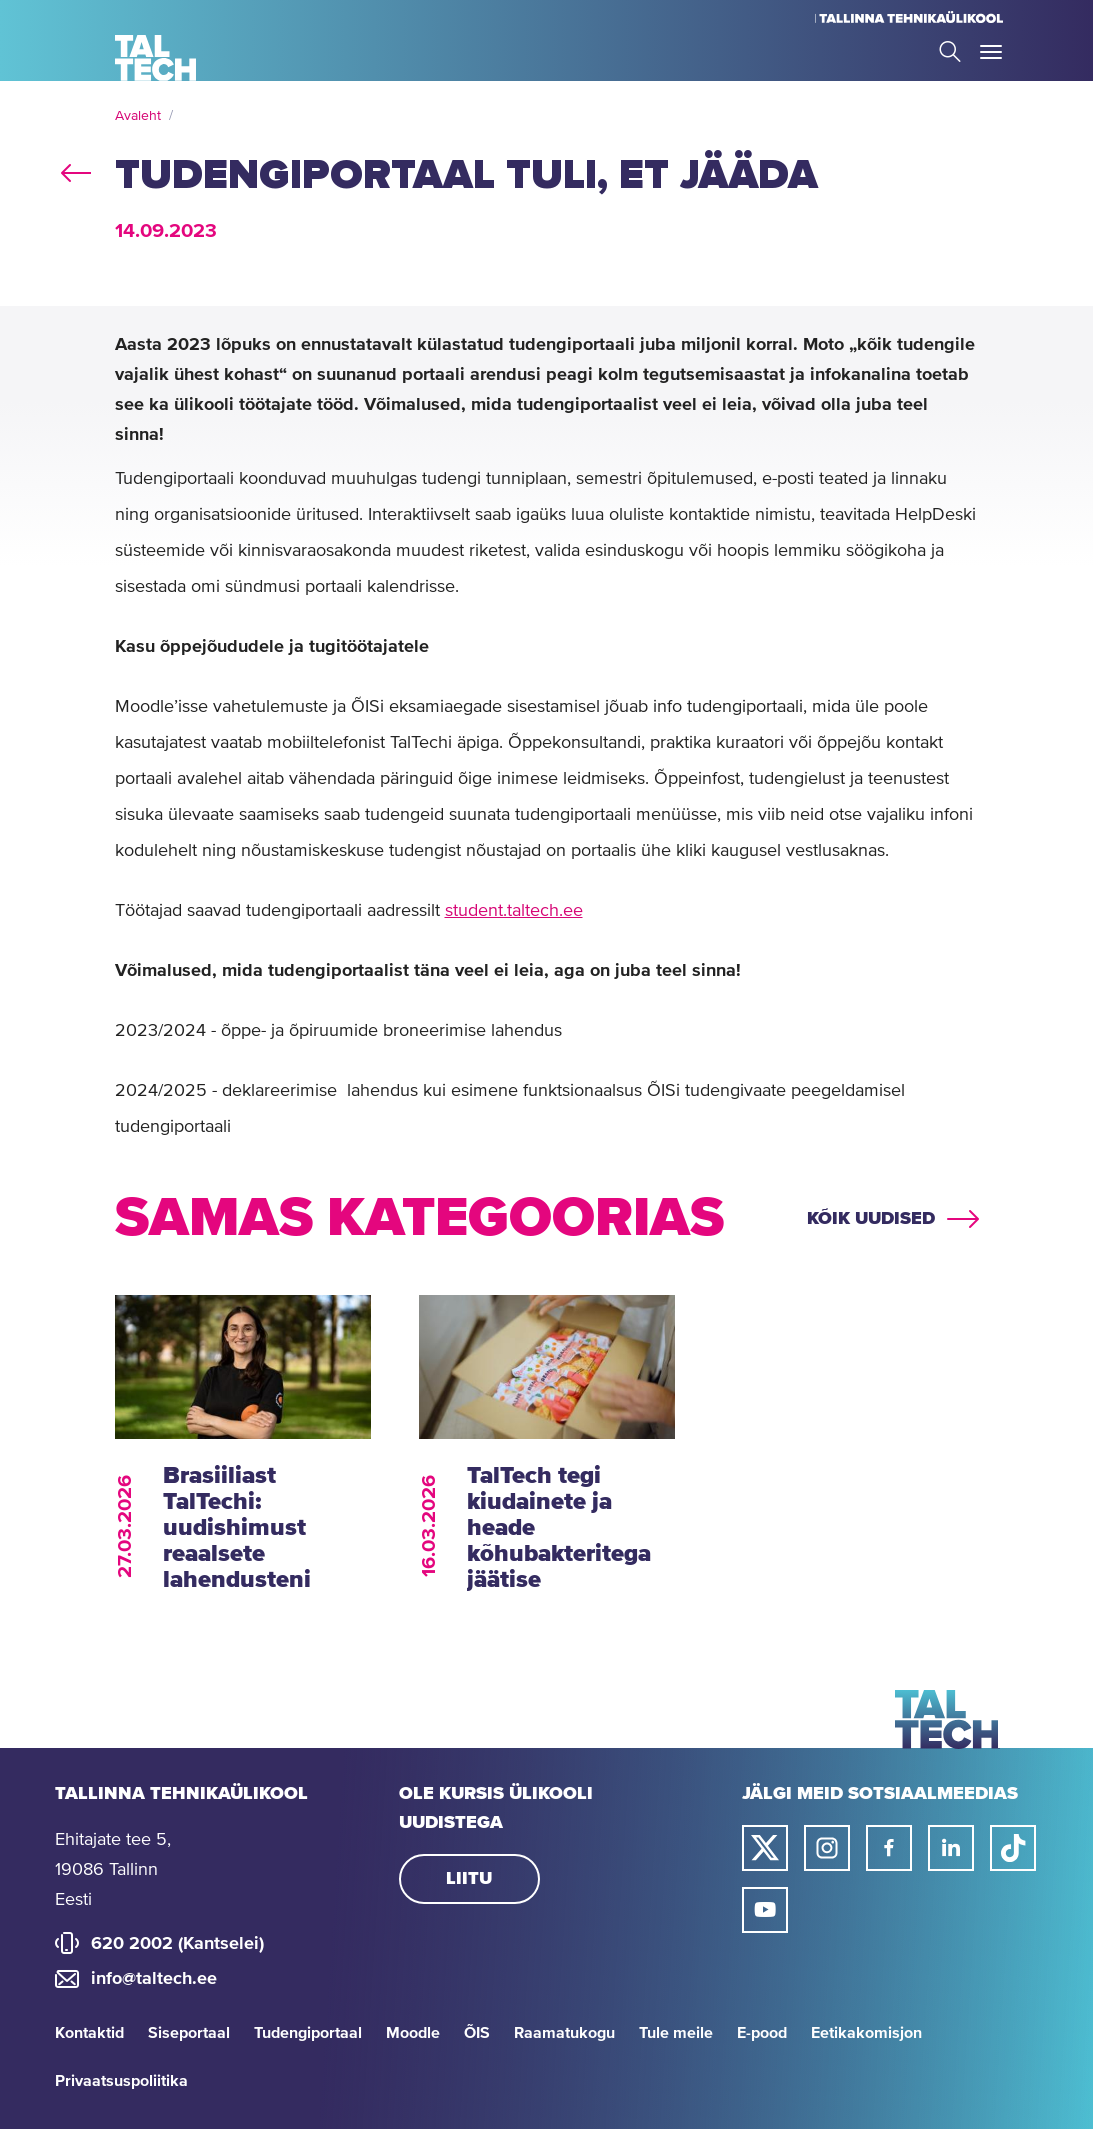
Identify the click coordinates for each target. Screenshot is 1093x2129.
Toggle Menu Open (991, 52)
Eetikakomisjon (866, 2033)
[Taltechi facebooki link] (889, 1848)
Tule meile (676, 2033)
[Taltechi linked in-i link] (951, 1848)
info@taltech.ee (154, 1979)
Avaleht (138, 116)
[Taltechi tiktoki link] (1013, 1848)
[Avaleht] (155, 58)
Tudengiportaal (308, 2033)
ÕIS (477, 2033)
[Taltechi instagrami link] (827, 1848)
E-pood (762, 2033)
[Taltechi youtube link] (765, 1910)
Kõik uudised (871, 1219)
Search (950, 51)
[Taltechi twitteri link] (765, 1848)
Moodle (413, 2033)
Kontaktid (89, 2033)
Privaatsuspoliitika (121, 2081)
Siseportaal (189, 2033)
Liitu (469, 1879)
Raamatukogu (564, 2033)
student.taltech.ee (514, 911)
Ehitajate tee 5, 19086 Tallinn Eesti (113, 1870)
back (76, 169)
